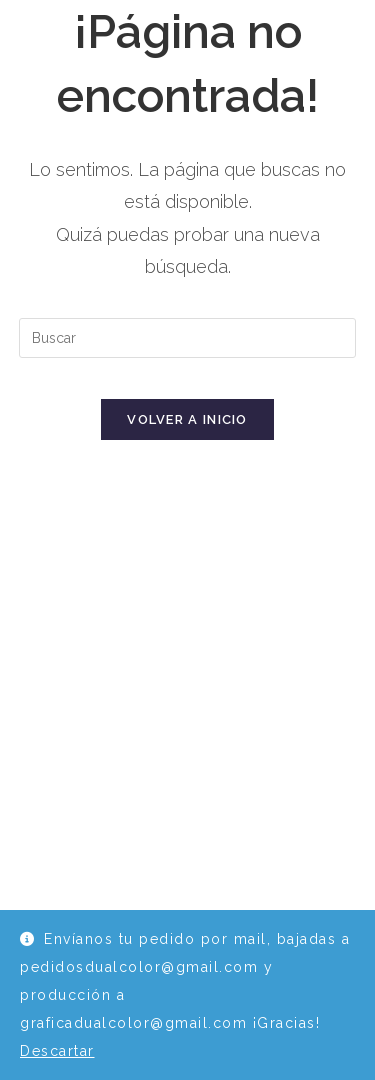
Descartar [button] (57, 1051)
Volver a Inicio (187, 419)
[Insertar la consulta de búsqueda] (188, 338)
